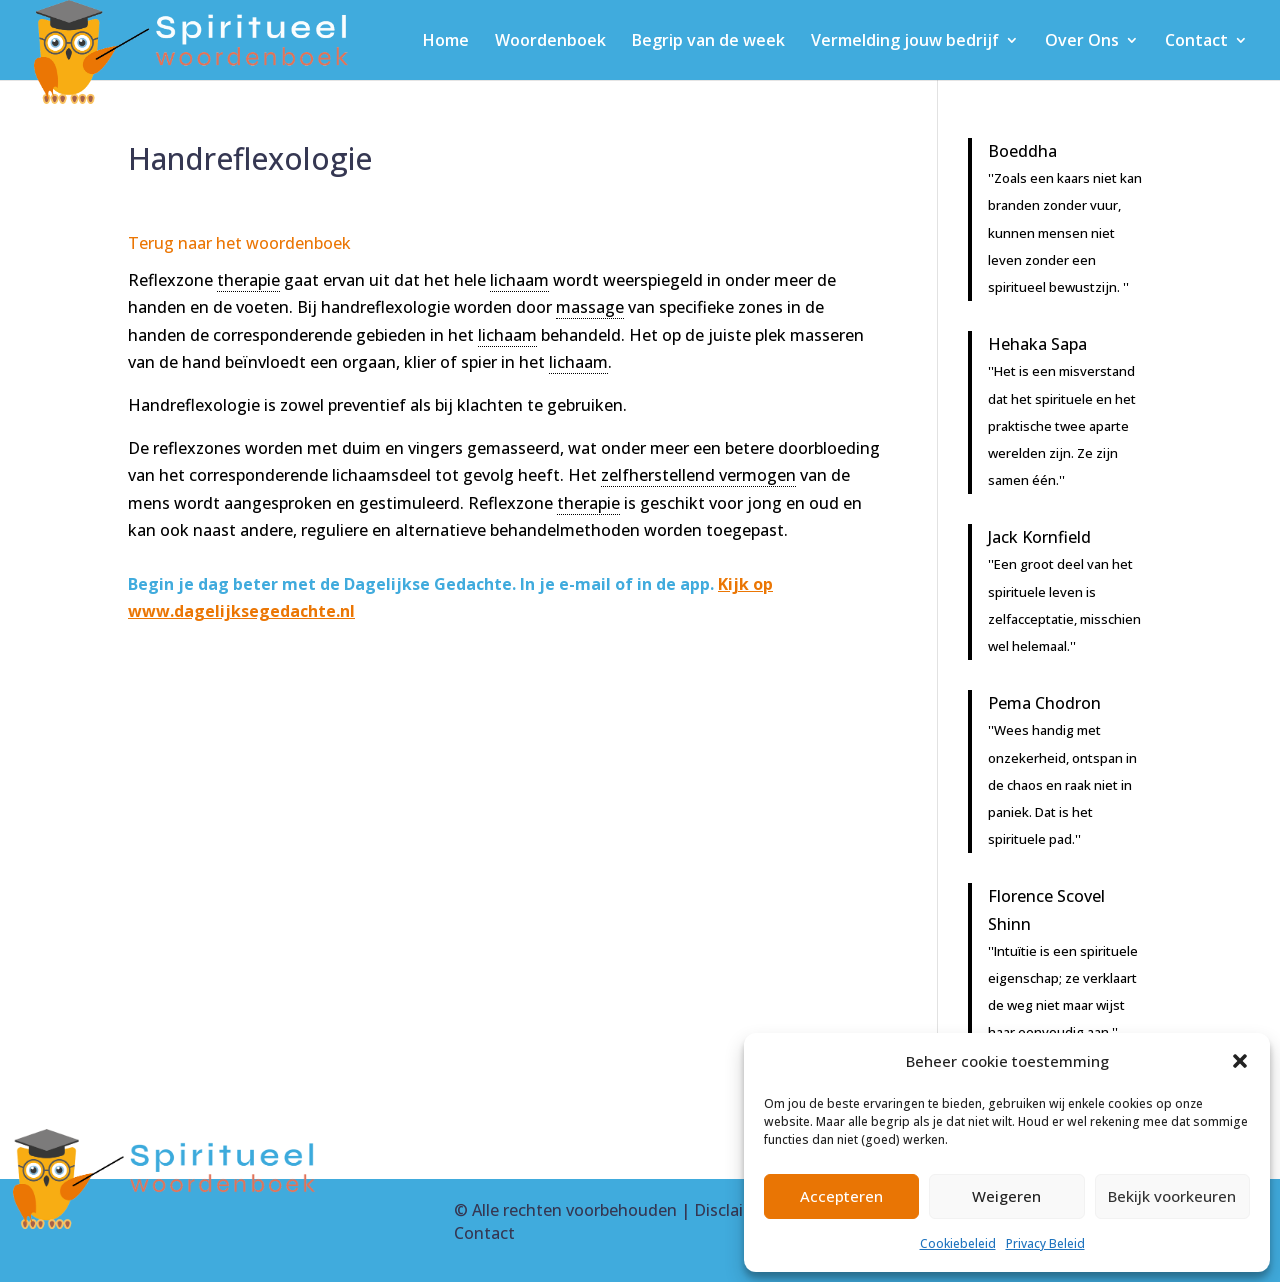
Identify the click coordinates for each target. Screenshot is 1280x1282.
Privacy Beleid (1045, 1243)
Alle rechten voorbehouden (574, 1210)
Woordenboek (550, 42)
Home (446, 42)
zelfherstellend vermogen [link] (698, 475)
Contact (1196, 42)
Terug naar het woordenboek (239, 243)
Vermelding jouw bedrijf (905, 42)
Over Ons (1082, 42)
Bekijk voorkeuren (1172, 1196)
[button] (1240, 1061)
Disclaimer (733, 1210)
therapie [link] (248, 280)
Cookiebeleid (958, 1243)
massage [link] (590, 307)
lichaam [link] (519, 280)
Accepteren (841, 1196)
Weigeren (1006, 1196)
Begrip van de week (708, 42)
